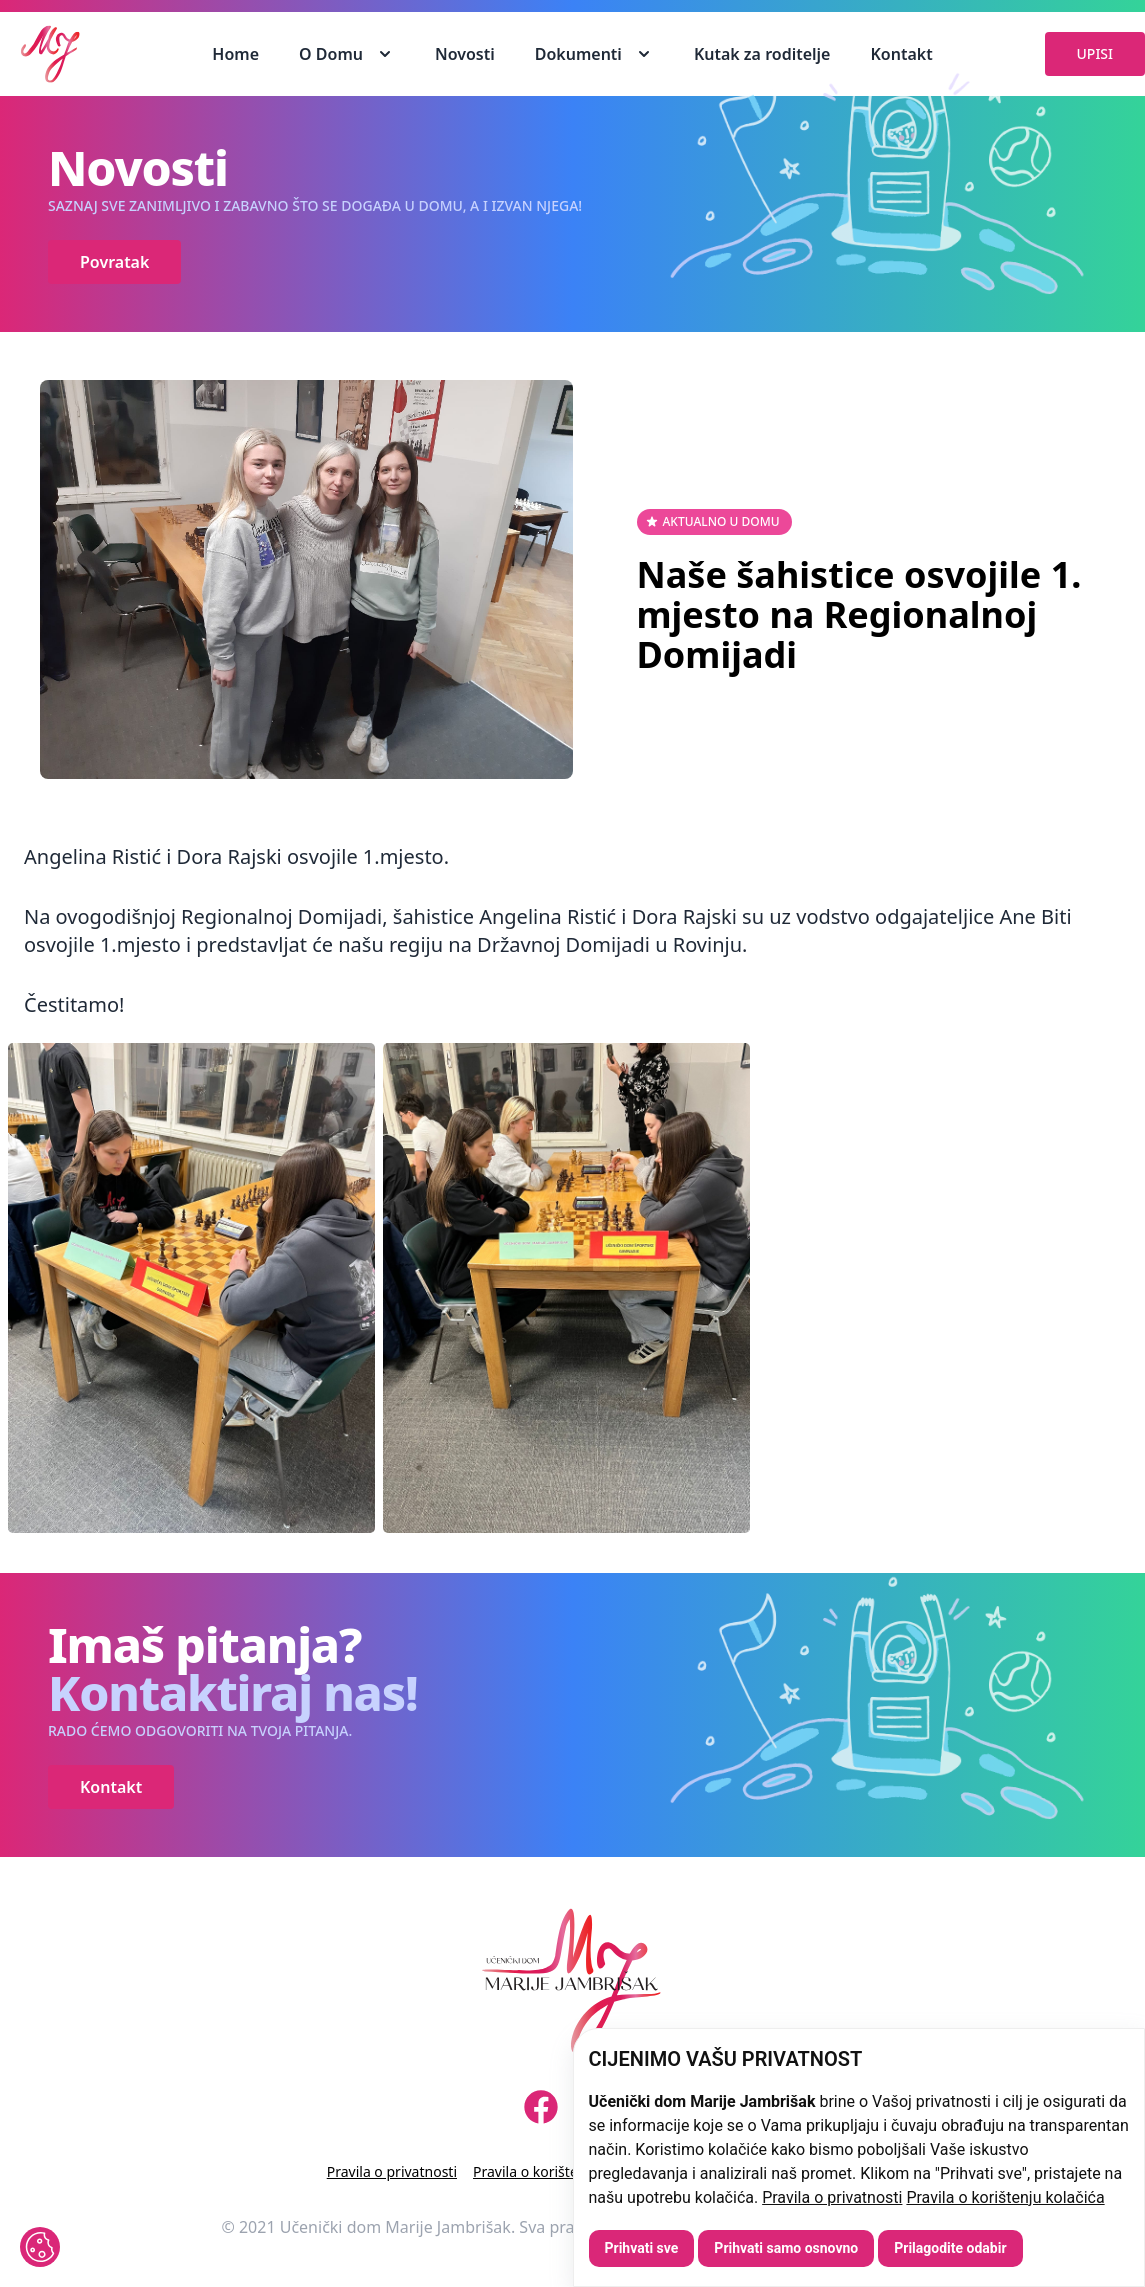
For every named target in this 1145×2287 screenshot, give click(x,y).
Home (235, 54)
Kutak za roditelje (762, 54)
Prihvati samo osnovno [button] (786, 2248)
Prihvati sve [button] (642, 2248)
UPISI (1095, 53)
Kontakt (901, 54)
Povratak (114, 262)
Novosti (465, 54)
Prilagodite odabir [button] (950, 2248)
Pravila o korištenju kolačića (1005, 2197)
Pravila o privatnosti (832, 2197)
